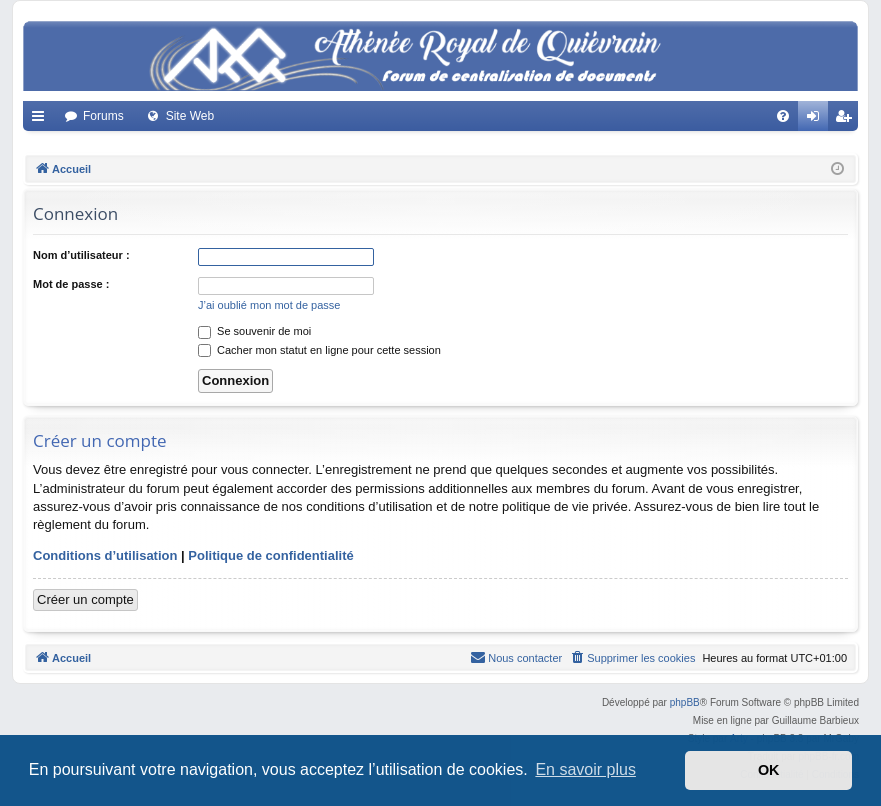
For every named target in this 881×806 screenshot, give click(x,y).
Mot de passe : (71, 284)
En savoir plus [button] (585, 769)
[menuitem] (783, 116)
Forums (103, 116)
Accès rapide (42, 120)
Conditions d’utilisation (105, 555)
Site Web (190, 116)
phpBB (685, 702)
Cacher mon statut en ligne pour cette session (319, 350)
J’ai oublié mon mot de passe (269, 305)
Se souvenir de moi (254, 331)
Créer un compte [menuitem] (847, 120)
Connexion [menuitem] (817, 120)
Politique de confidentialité (270, 555)
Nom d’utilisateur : (81, 255)
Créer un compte (85, 599)
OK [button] (769, 770)
